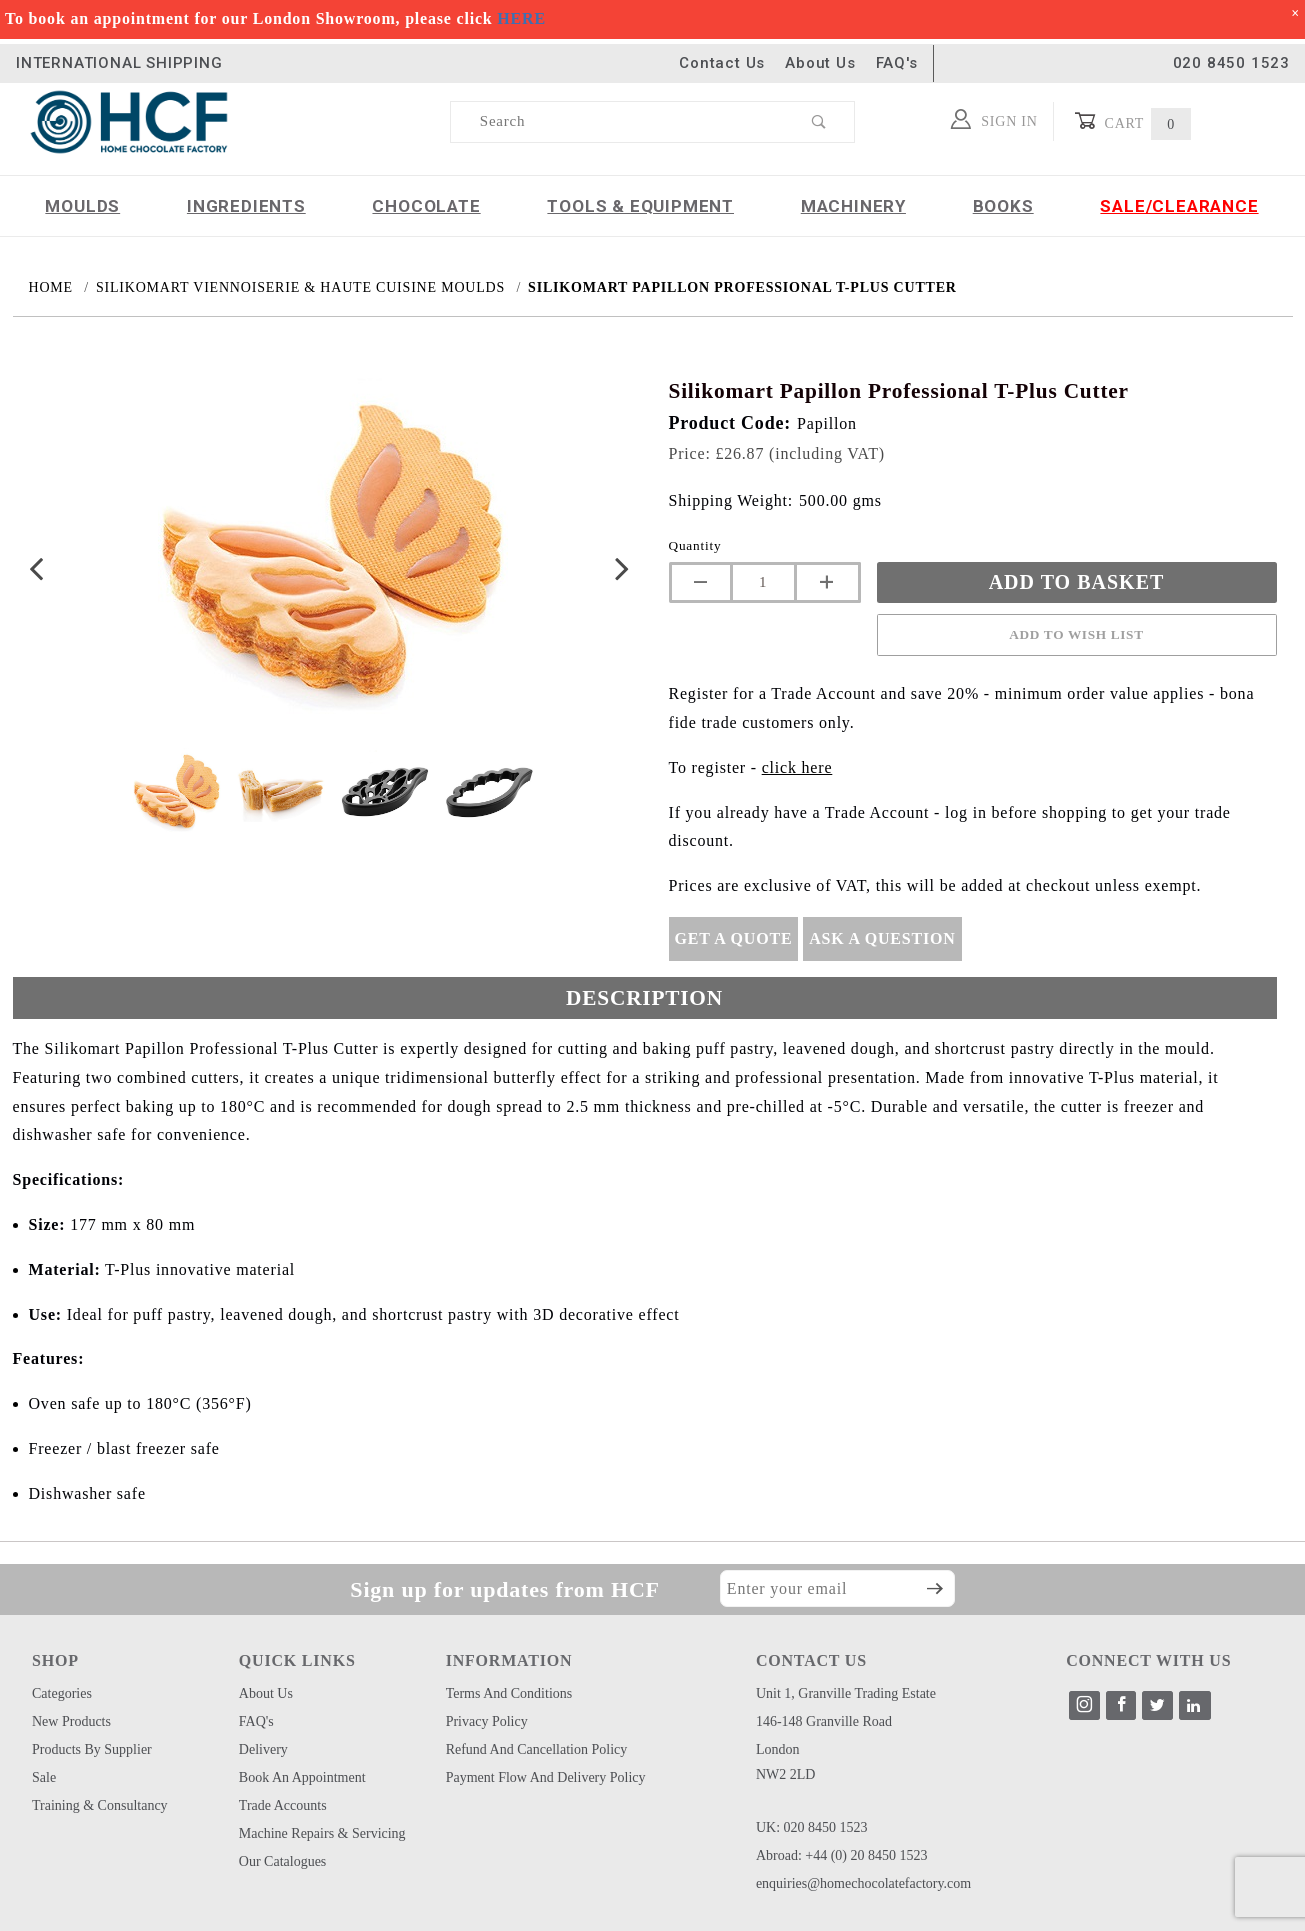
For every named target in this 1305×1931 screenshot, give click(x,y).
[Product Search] (618, 122)
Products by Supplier (92, 1749)
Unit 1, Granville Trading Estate (846, 1693)
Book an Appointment (302, 1777)
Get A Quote (734, 938)
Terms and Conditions (509, 1693)
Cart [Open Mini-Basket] (1132, 121)
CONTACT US (811, 1660)
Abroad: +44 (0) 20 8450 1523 (842, 1855)
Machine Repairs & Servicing (322, 1833)
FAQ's (897, 63)
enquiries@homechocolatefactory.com (863, 1883)
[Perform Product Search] (819, 122)
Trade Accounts (283, 1805)
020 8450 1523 (1231, 63)
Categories (62, 1693)
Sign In (994, 119)
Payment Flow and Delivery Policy (546, 1777)
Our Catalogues (282, 1861)
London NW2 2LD (786, 1762)
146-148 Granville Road (824, 1721)
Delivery (263, 1749)
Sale (44, 1777)
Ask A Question (882, 938)
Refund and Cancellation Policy (537, 1749)
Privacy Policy (487, 1721)
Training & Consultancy (100, 1805)
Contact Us (722, 63)
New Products (71, 1721)
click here (797, 767)
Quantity (695, 545)
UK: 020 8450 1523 (812, 1827)
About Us (820, 63)
